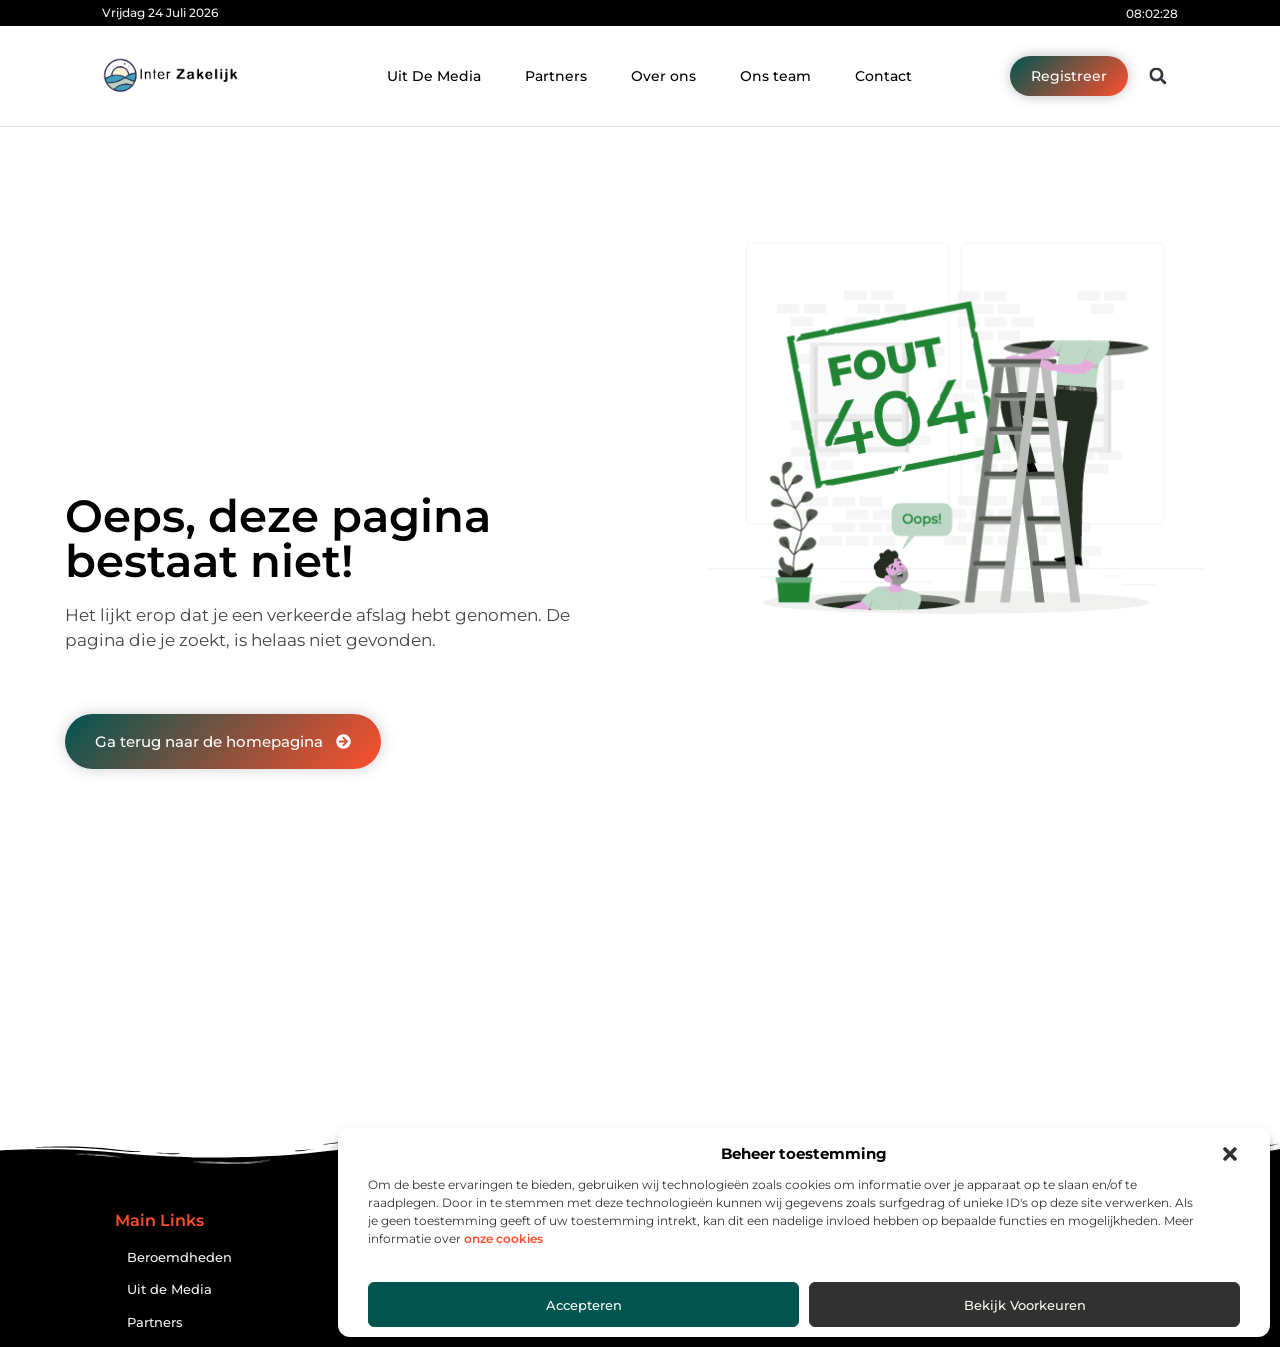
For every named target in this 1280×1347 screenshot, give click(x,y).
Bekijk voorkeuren (1025, 1305)
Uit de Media (169, 1289)
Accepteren (584, 1305)
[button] (1230, 1154)
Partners (556, 76)
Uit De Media (434, 76)
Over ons (663, 76)
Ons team (775, 76)
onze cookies (503, 1238)
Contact (883, 76)
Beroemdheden (179, 1257)
